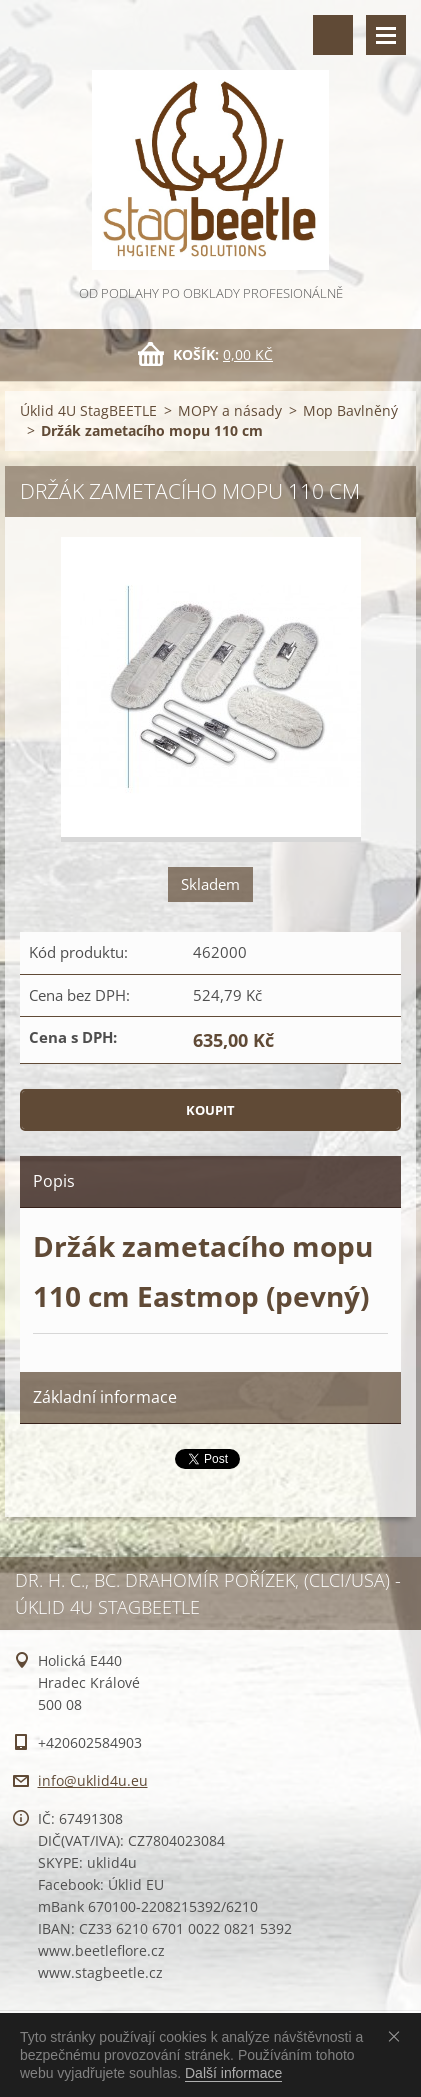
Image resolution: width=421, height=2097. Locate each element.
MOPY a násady (230, 410)
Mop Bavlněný (350, 410)
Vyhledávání (333, 35)
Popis (54, 1181)
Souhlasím (398, 2036)
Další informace (233, 2073)
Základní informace (105, 1397)
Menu (386, 35)
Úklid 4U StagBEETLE (88, 410)
